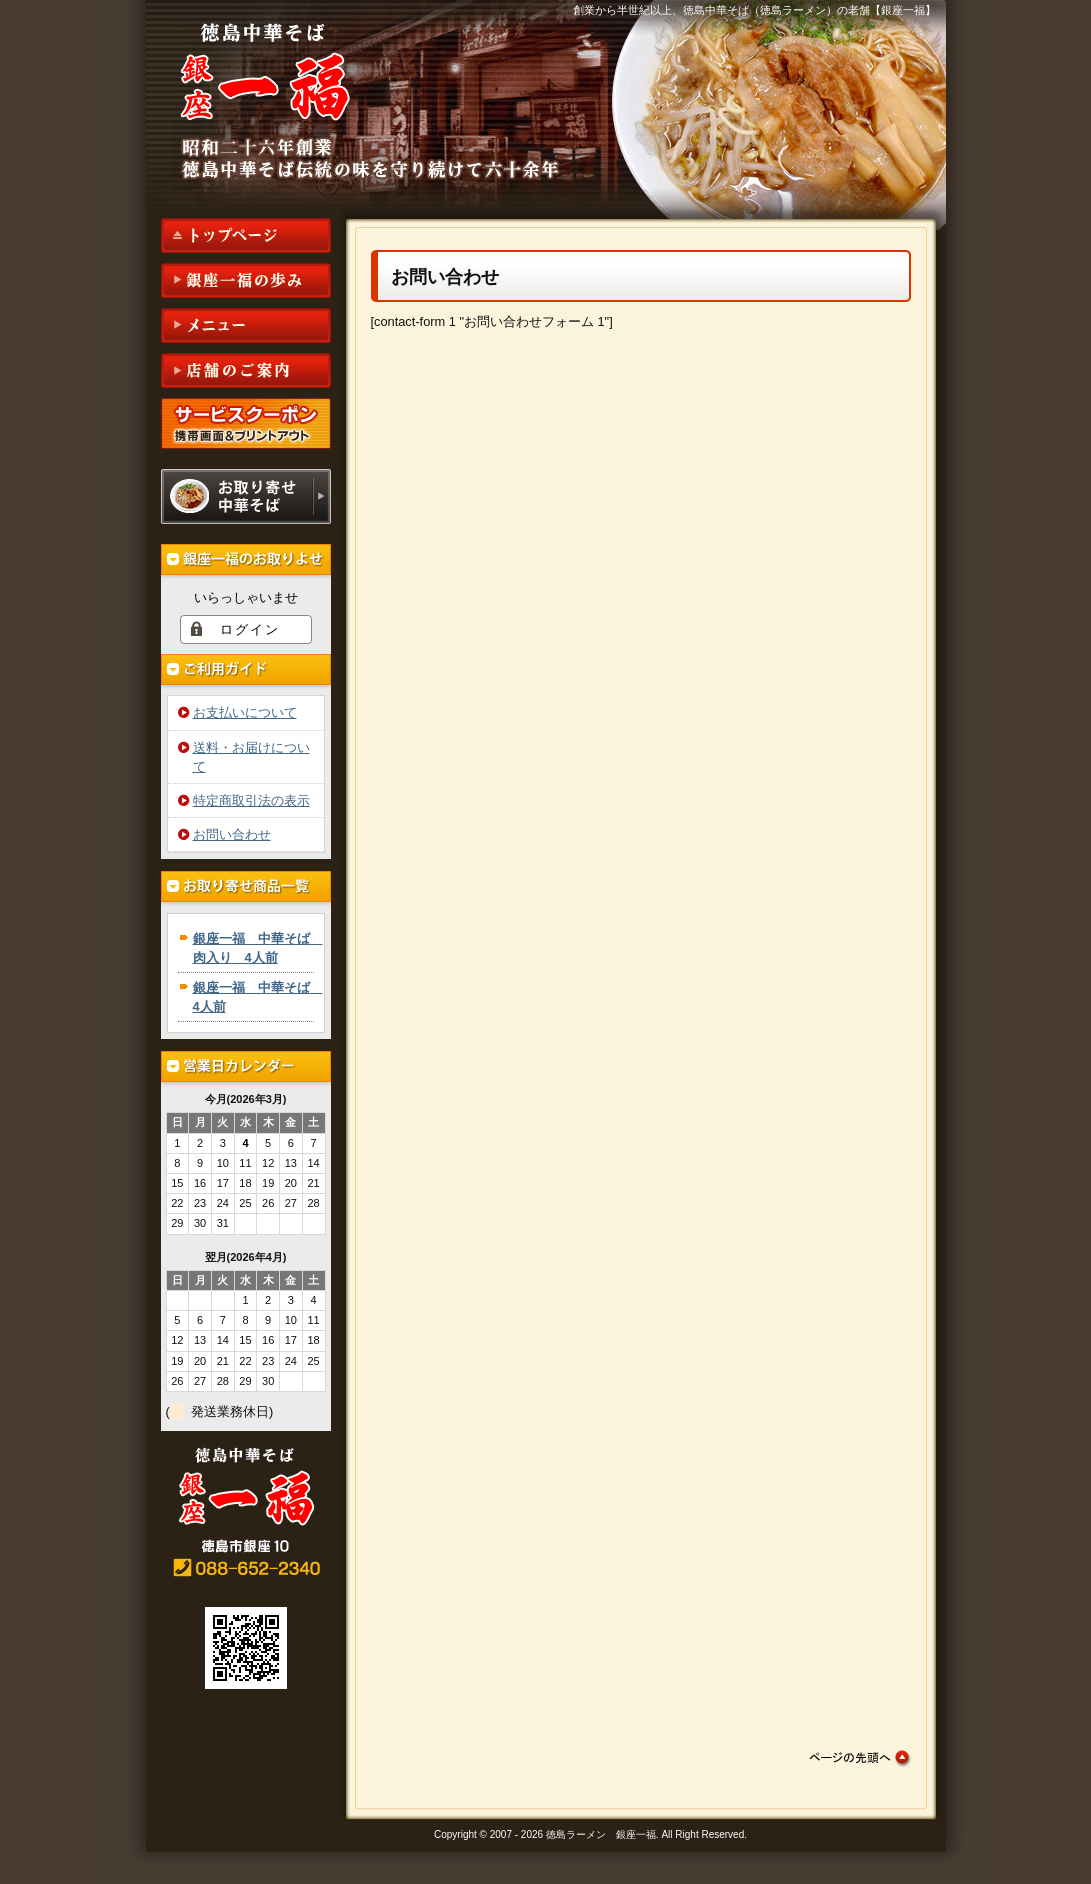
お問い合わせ (232, 834)
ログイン (250, 629)
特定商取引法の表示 (251, 800)
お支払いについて (245, 712)
